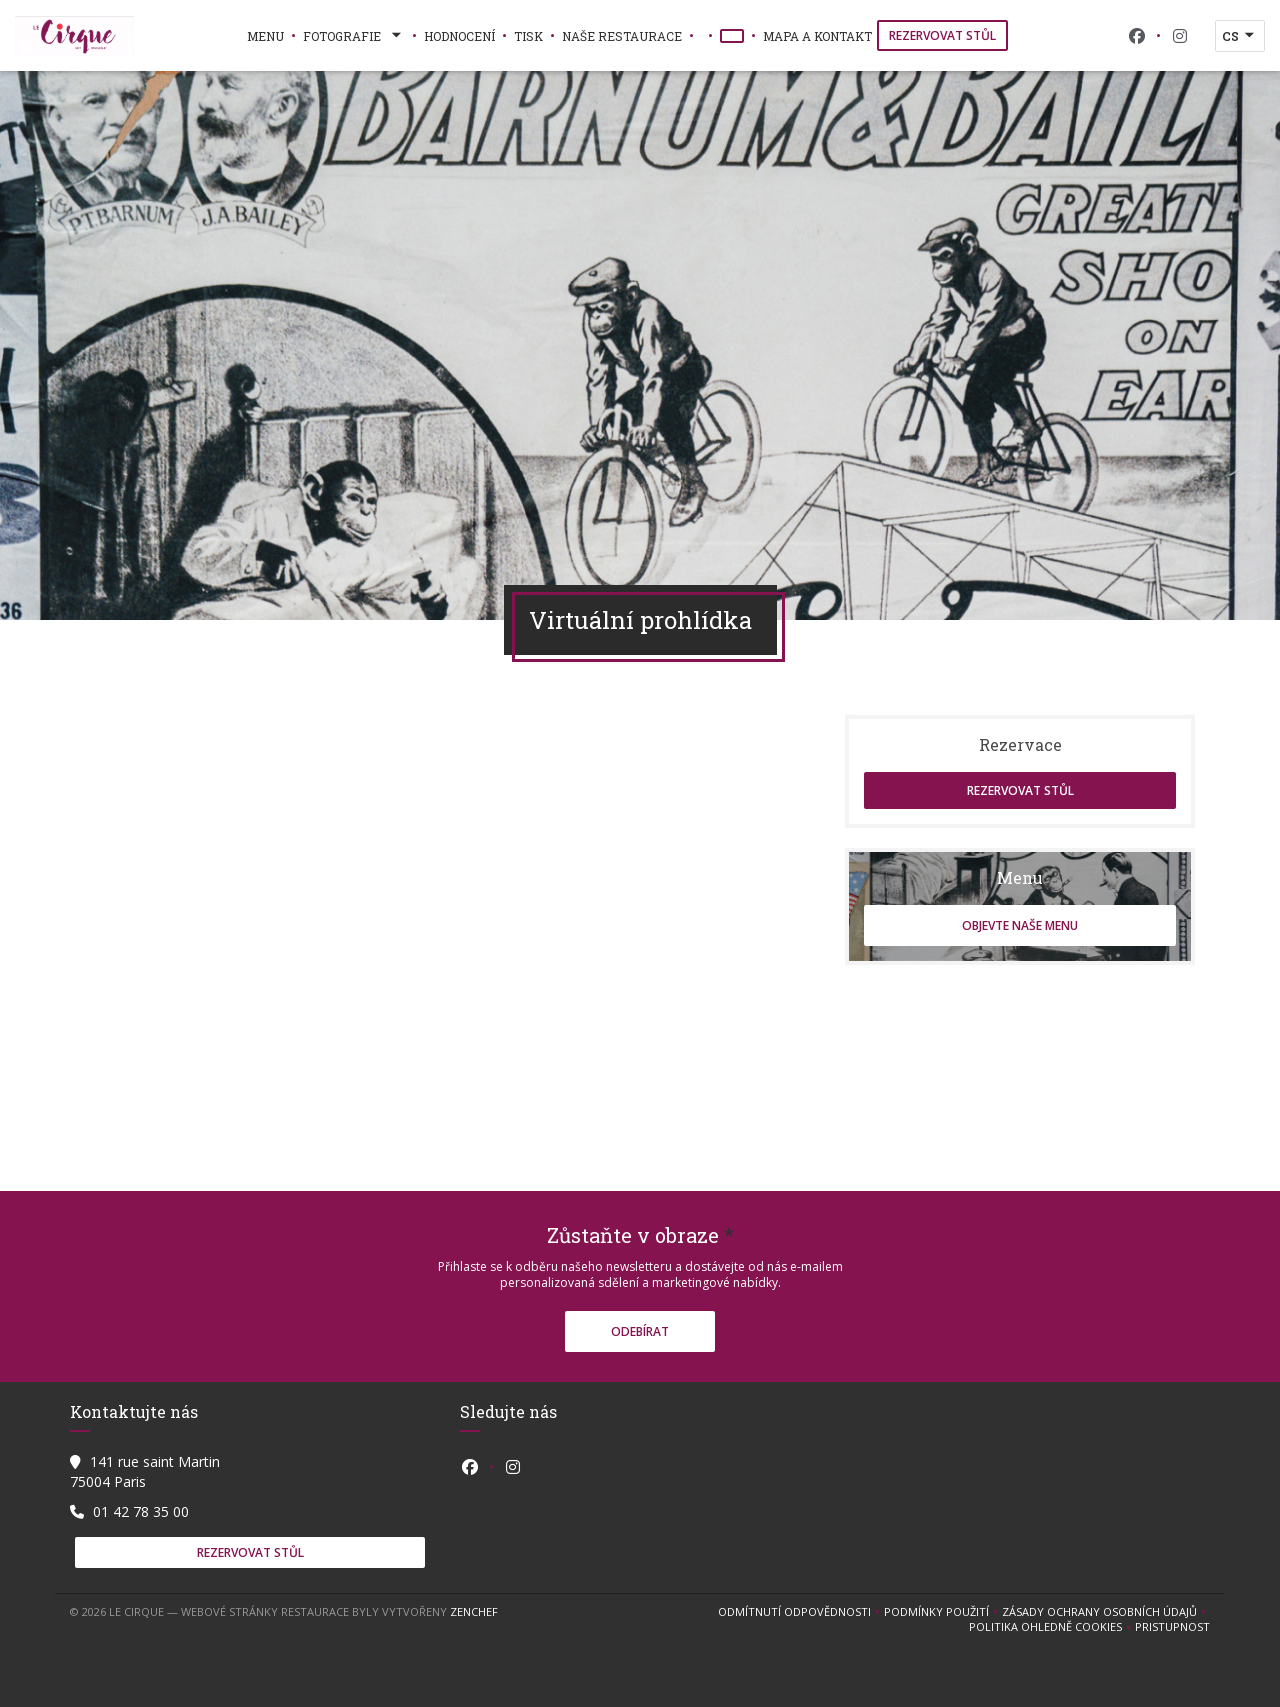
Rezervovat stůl (942, 35)
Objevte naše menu (1020, 925)
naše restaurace (622, 36)
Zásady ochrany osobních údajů (1106, 1612)
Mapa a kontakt (817, 36)
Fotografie (354, 36)
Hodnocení (459, 36)
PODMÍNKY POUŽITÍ (943, 1612)
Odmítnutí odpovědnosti (801, 1612)
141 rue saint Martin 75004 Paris (145, 1471)
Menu (265, 36)
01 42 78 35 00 (141, 1511)
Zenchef (474, 1611)
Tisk (528, 36)
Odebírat (640, 1331)
